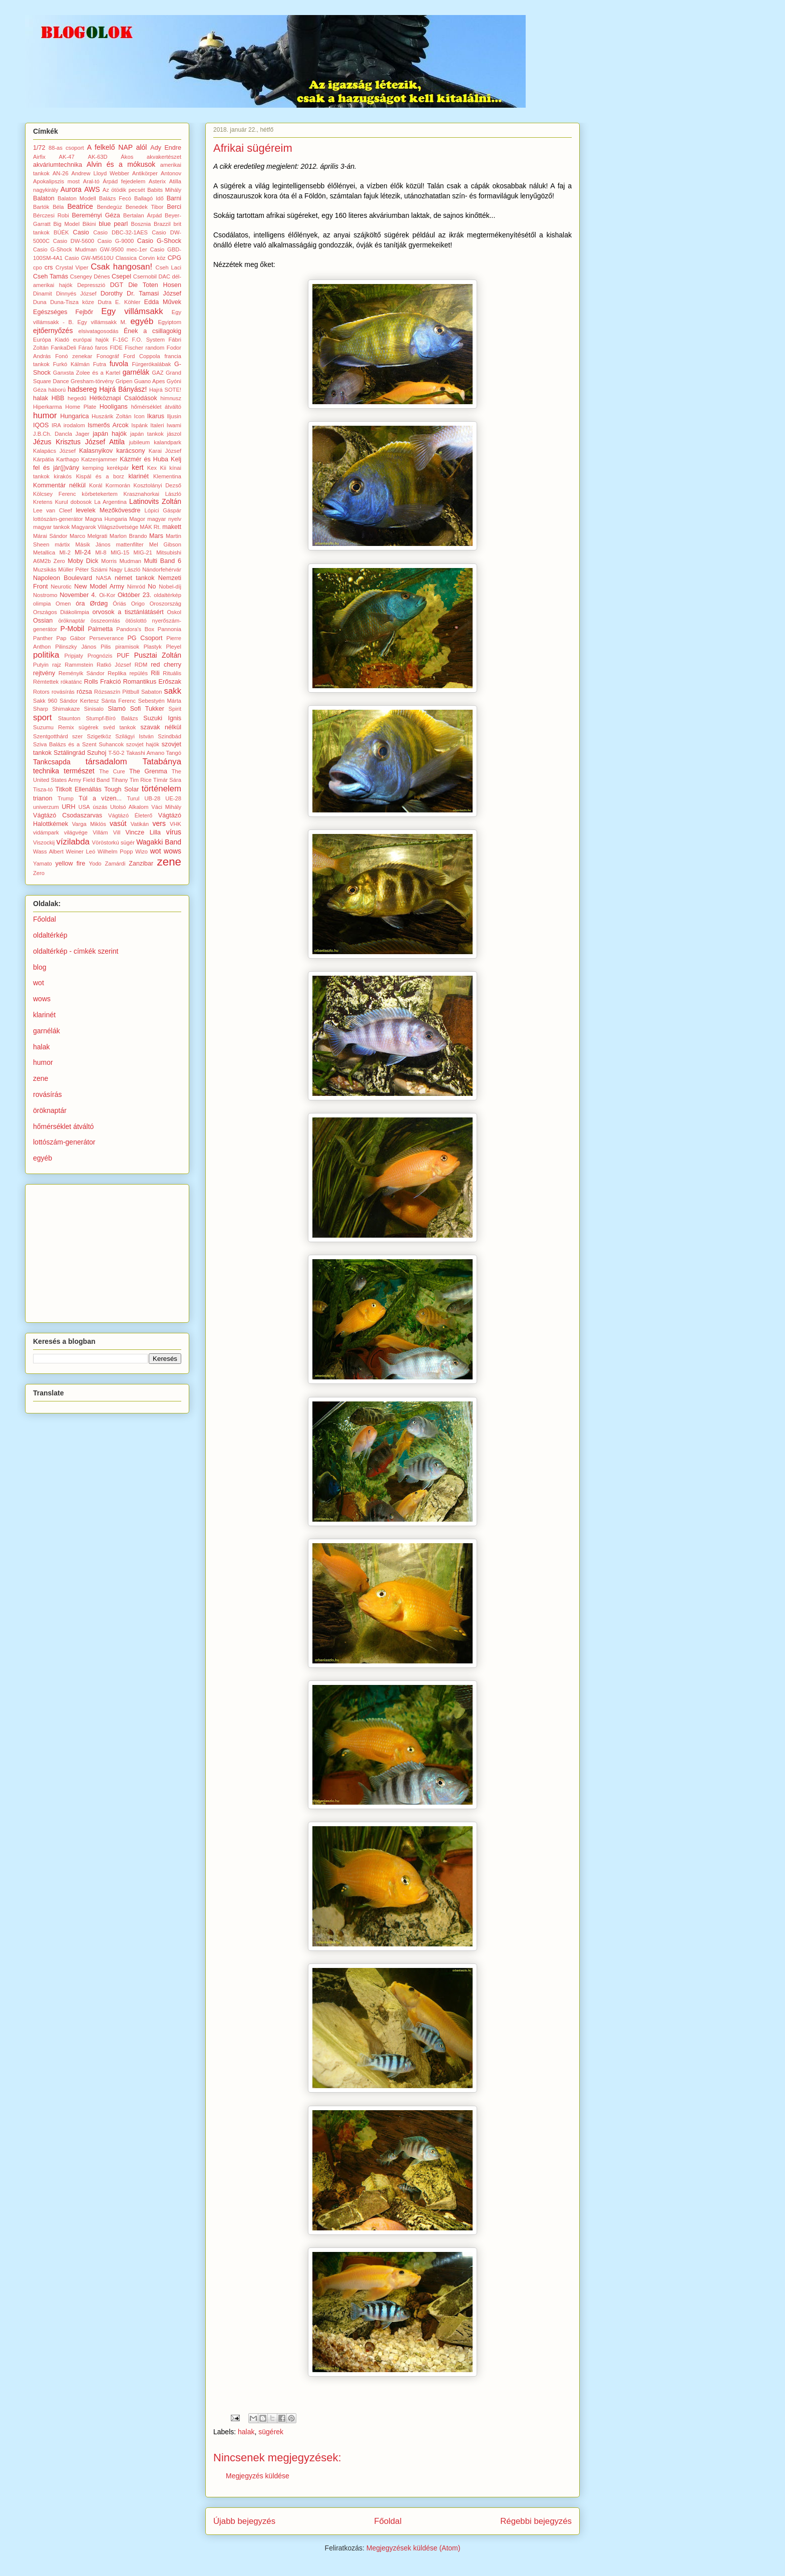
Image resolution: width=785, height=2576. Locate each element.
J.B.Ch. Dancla (52, 434)
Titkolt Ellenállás (78, 789)
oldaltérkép (167, 595)
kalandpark (167, 442)
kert (137, 467)
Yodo (95, 864)
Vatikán (140, 824)
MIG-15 (120, 552)
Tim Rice (141, 780)
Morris (109, 561)
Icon (139, 416)
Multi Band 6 (162, 560)
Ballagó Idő (149, 198)
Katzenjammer (99, 459)
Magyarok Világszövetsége (105, 527)
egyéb (142, 321)
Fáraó (85, 348)
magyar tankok (51, 527)
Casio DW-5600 (73, 241)
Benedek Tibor (145, 207)
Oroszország (165, 604)
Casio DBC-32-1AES (120, 232)
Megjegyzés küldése (257, 2476)
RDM (141, 665)
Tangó (173, 753)
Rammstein (79, 665)
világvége (76, 832)
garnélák (136, 372)
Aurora (71, 189)
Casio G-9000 (116, 241)
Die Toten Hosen (154, 285)
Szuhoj (97, 752)
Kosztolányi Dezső (157, 485)
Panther (43, 638)
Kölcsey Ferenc (54, 494)
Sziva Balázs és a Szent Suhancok (78, 744)
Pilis (106, 647)
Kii (163, 468)
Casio (81, 232)
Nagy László (124, 569)
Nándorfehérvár (161, 569)
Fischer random (144, 348)
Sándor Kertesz (79, 701)
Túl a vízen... (100, 798)
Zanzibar (141, 863)
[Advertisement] (108, 1250)
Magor (137, 519)
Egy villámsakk (132, 311)
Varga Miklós (89, 824)
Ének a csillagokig (152, 331)
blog (39, 967)
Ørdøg (99, 603)
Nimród (136, 587)
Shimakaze (66, 709)
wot (155, 851)
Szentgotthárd (50, 736)
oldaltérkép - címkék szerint (75, 951)
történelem (161, 788)
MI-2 (65, 552)
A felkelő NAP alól (117, 147)
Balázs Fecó (115, 198)
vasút (118, 823)
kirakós (63, 476)
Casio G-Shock (159, 240)
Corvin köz (152, 258)
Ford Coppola (141, 356)
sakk (173, 691)
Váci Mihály (166, 807)
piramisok (127, 647)
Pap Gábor (71, 638)
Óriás (119, 604)
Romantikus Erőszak (152, 681)
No (152, 586)
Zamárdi (115, 864)
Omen (63, 604)
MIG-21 (143, 552)
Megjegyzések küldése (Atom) (413, 2548)
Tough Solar (121, 789)
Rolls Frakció (102, 681)
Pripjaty (74, 656)
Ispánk (139, 425)
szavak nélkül (160, 727)
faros (101, 348)
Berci (174, 206)
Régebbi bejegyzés (536, 2521)
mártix (62, 544)
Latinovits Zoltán (155, 501)
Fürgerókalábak (151, 364)
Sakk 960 (45, 701)
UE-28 (173, 798)
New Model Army (99, 586)
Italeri (157, 425)
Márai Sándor (50, 536)
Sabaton (151, 692)
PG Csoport (144, 638)
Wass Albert (48, 851)
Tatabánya (162, 761)
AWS (92, 189)
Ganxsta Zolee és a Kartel (86, 373)
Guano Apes (149, 381)
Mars (156, 535)
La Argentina (110, 502)
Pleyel (173, 647)
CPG (174, 257)
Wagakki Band (158, 842)
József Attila (105, 442)
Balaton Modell (77, 198)
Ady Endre (165, 147)
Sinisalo (94, 709)
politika (46, 655)
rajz (56, 665)
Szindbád (169, 736)
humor (45, 415)
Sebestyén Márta (159, 701)
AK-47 (67, 157)
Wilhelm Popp (115, 851)
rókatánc (71, 682)
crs (49, 267)
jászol (174, 434)
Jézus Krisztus (57, 442)
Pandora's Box (135, 629)
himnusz (170, 398)
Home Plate (80, 407)
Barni (174, 198)
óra (80, 603)
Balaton (44, 198)
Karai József (165, 451)
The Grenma (148, 771)
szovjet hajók (142, 744)
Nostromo (45, 595)
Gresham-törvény (92, 381)
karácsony (130, 450)
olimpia (42, 604)
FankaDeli (63, 348)
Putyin (41, 665)
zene (169, 861)
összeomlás (105, 621)
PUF (123, 655)
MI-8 (100, 552)
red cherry (166, 664)
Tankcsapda (52, 762)
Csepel (121, 276)
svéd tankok (119, 727)
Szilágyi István (134, 736)
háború (57, 390)
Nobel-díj (170, 587)
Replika (117, 673)
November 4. (78, 595)
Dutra (104, 302)
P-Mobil (72, 629)
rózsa (84, 691)
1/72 (39, 147)
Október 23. (134, 595)
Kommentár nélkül (59, 485)
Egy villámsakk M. (102, 322)
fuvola (119, 364)
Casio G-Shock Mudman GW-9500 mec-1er (90, 249)
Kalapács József (54, 451)
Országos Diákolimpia (61, 612)
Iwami (174, 425)
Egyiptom (169, 322)
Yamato (42, 864)
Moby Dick (83, 560)
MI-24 (83, 552)
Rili (155, 673)
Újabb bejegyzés (244, 2521)
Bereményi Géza (96, 215)
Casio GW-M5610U (89, 258)
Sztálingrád (69, 752)
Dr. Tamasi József (154, 293)
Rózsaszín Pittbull (116, 692)
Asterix (157, 181)
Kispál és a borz (100, 476)
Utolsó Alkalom (129, 807)
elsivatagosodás (98, 331)
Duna (40, 302)
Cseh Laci (168, 267)
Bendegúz (109, 207)
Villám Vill (106, 832)
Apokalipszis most (56, 181)
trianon (43, 798)
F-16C (120, 340)
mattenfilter (129, 544)
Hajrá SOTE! (165, 390)
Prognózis (100, 656)
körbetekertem (100, 494)
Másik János (93, 544)
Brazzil (162, 224)
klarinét (138, 476)
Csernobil (145, 276)
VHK (175, 824)
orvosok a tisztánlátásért (127, 612)
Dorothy (112, 293)
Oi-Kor (107, 595)
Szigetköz (99, 736)
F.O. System (148, 340)
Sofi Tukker (147, 708)
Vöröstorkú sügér (113, 842)
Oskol (174, 612)
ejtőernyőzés (53, 331)
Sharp (40, 709)
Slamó (117, 708)
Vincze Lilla (143, 832)
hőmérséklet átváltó (156, 407)
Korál (95, 485)
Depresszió (91, 285)
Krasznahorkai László (152, 494)
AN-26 (61, 173)
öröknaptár (71, 621)
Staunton (69, 718)
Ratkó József (114, 665)
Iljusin (174, 416)
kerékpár (118, 468)
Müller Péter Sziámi (82, 569)
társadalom (106, 761)
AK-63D (97, 157)
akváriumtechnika (57, 164)
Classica (126, 258)
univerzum (46, 807)
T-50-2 (116, 753)
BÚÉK (61, 232)
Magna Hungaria (106, 519)
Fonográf (108, 356)
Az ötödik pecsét (124, 190)
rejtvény (44, 673)
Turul (133, 798)
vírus (173, 832)
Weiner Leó (81, 851)
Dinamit (42, 294)
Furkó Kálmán (71, 364)
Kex (152, 468)
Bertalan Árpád (142, 215)
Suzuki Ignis (162, 718)
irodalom (74, 425)
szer (77, 736)
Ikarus (155, 416)
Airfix (39, 157)
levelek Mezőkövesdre (108, 510)
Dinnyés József (76, 294)
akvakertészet (164, 157)
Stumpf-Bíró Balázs (112, 718)
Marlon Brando (128, 536)
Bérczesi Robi (51, 215)
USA (84, 807)
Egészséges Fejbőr (63, 312)
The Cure (112, 771)
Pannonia (169, 629)
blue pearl (113, 223)
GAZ (158, 373)
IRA (56, 425)
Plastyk (153, 647)
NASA (103, 578)
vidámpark (46, 832)
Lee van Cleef (52, 510)
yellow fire (71, 863)
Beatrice (80, 206)
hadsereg (82, 389)
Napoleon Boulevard (62, 578)
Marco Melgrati (88, 536)
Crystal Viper (72, 267)
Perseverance (106, 638)
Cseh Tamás (50, 276)
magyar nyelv (164, 519)
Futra (99, 364)
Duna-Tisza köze (72, 302)
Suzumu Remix (53, 727)
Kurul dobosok (73, 502)
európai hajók (91, 340)
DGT (117, 285)
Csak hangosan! (121, 266)
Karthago (67, 459)
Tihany (119, 780)
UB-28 (153, 798)
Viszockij (44, 842)
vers (158, 823)
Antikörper (145, 173)
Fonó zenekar (73, 356)
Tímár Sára (167, 780)
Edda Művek (162, 302)
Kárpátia (43, 459)
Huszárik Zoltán (112, 416)
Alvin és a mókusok (121, 164)
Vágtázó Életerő (130, 815)
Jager (83, 434)
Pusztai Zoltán (157, 655)
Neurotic (61, 587)
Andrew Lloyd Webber (101, 173)
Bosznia (141, 224)
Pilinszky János (75, 647)
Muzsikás (45, 569)
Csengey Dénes (90, 276)
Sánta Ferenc (118, 701)
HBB (58, 398)
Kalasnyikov (96, 450)
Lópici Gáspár (163, 510)
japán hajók (110, 433)
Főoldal (388, 2521)
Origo (138, 604)
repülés (138, 673)
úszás (100, 807)
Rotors (41, 692)
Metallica (44, 552)
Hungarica (74, 416)
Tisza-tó (43, 789)
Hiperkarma (47, 407)
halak (246, 2432)
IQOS (41, 425)
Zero (39, 873)
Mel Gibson (165, 544)
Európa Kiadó (51, 340)
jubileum (139, 442)
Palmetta (100, 629)
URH (68, 806)
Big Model (67, 224)
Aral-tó (91, 181)
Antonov (171, 173)
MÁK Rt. (150, 527)
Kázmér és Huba (144, 459)
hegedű (77, 398)
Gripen (124, 381)
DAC (164, 276)
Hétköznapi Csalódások (123, 398)
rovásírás (63, 692)
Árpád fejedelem (124, 181)
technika (46, 771)
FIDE (116, 348)
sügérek (270, 2432)
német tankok (135, 578)
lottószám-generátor (58, 519)
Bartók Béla (48, 207)
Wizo (141, 851)
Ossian (43, 620)
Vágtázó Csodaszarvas (67, 815)
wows (172, 851)
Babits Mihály (164, 190)
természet (79, 771)
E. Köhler (127, 302)
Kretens (43, 502)
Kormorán (118, 485)
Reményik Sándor (82, 673)
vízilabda (73, 841)
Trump (66, 798)
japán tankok (147, 434)
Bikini (89, 224)
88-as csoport (66, 148)
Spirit (175, 709)
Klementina (167, 476)
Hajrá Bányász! (123, 389)
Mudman (131, 561)
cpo (37, 267)
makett (171, 526)
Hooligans (114, 406)
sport (42, 717)
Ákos (127, 157)
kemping (93, 468)
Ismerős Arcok (108, 425)
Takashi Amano (145, 753)
